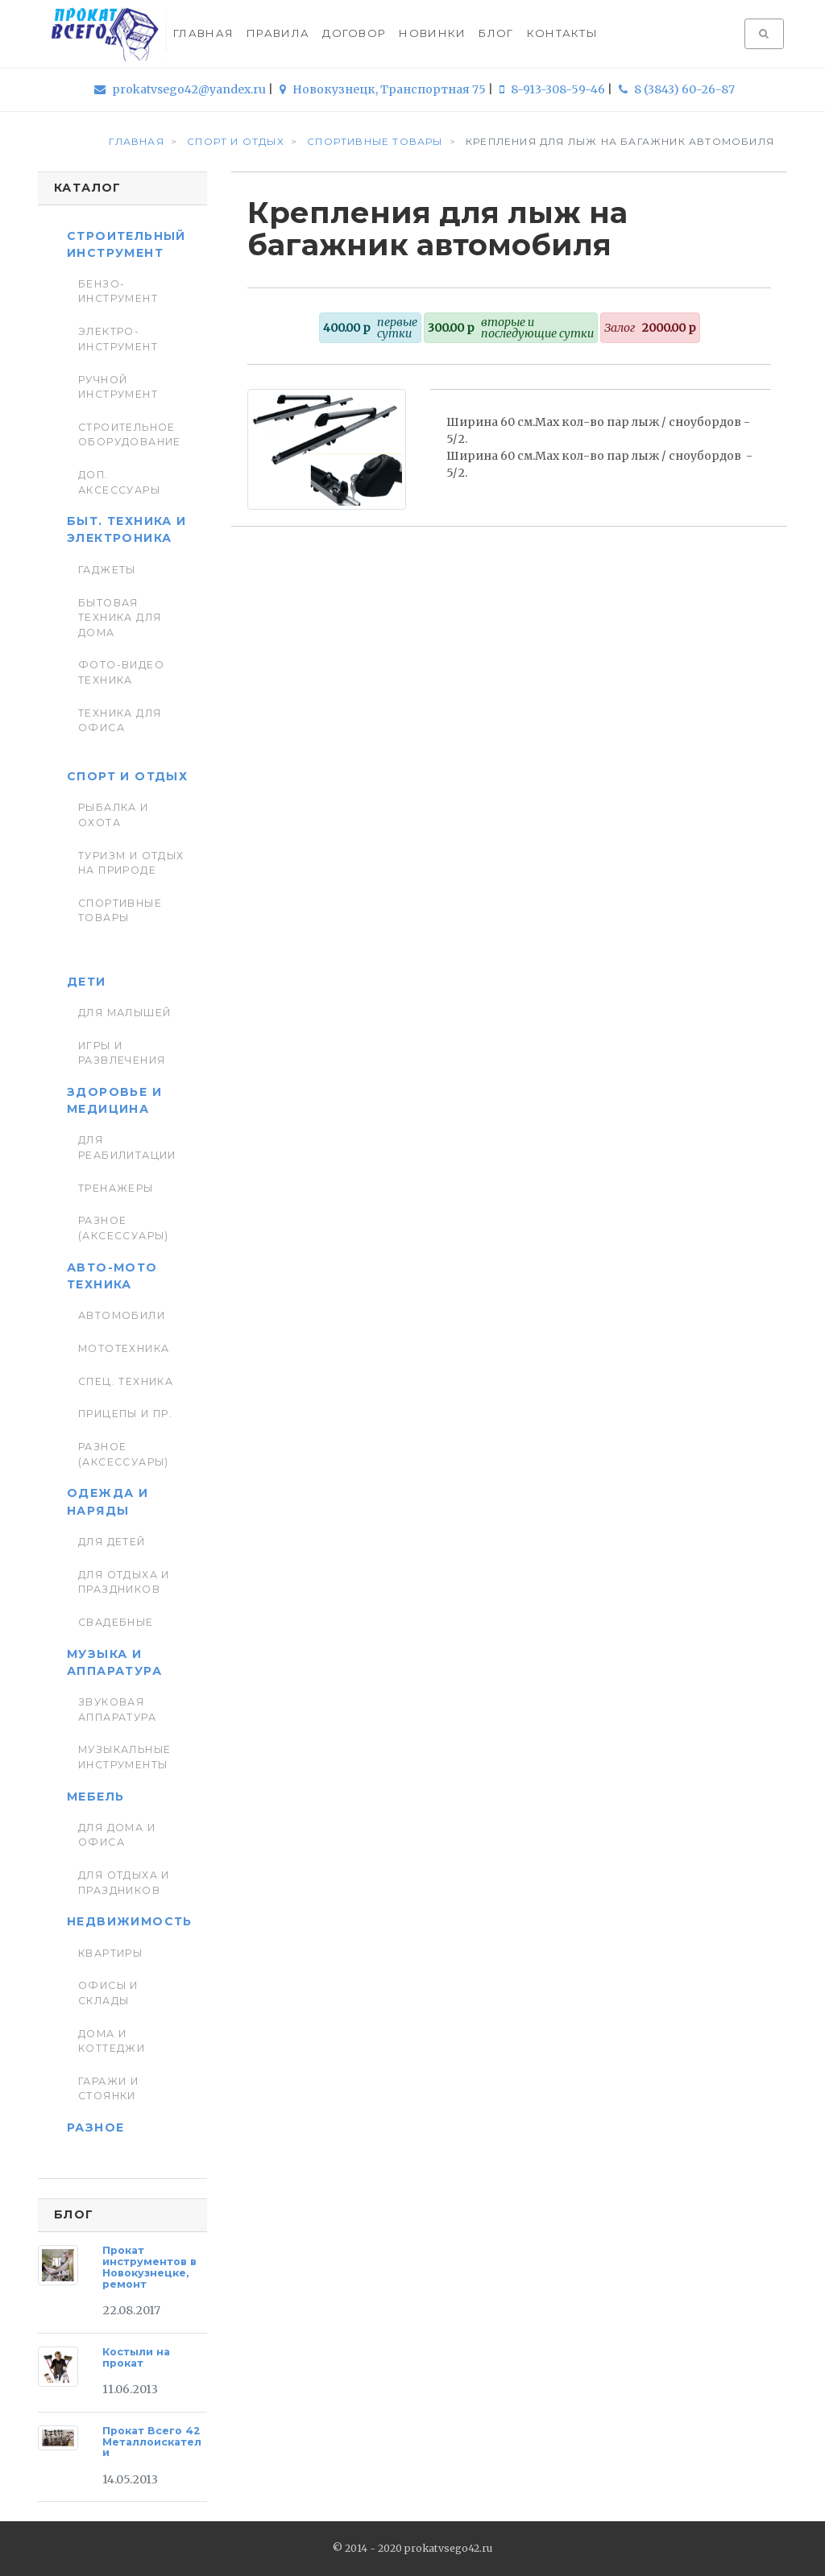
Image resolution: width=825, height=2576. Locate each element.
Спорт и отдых (127, 776)
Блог (496, 33)
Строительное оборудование (129, 434)
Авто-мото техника (112, 1276)
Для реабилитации (127, 1147)
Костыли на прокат (136, 2357)
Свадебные (116, 1622)
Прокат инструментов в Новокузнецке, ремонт (149, 2267)
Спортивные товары (120, 910)
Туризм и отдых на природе (131, 863)
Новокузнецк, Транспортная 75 (384, 89)
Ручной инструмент (118, 387)
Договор (354, 33)
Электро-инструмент (118, 338)
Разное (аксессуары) (123, 1227)
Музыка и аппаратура (114, 1662)
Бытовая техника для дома (120, 618)
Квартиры (110, 1953)
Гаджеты (107, 570)
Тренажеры (116, 1188)
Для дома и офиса (116, 1834)
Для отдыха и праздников (124, 1582)
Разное (95, 2127)
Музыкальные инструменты (125, 1756)
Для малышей (125, 1013)
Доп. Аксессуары (119, 482)
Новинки (432, 33)
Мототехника (124, 1348)
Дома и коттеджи (111, 2041)
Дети (86, 981)
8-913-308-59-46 (553, 89)
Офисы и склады (108, 1992)
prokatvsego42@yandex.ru (181, 89)
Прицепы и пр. (125, 1414)
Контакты (562, 33)
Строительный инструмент (126, 244)
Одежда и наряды (107, 1501)
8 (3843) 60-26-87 (677, 89)
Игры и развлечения (122, 1053)
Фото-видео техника (121, 672)
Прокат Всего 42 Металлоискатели (151, 2442)
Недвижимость (130, 1921)
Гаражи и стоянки (108, 2088)
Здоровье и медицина (114, 1100)
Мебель (95, 1796)
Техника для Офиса (120, 720)
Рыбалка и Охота (113, 814)
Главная (203, 33)
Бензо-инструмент (118, 291)
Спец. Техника (125, 1381)
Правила (278, 33)
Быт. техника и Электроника (127, 529)
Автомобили (121, 1315)
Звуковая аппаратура (117, 1709)
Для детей (112, 1542)
